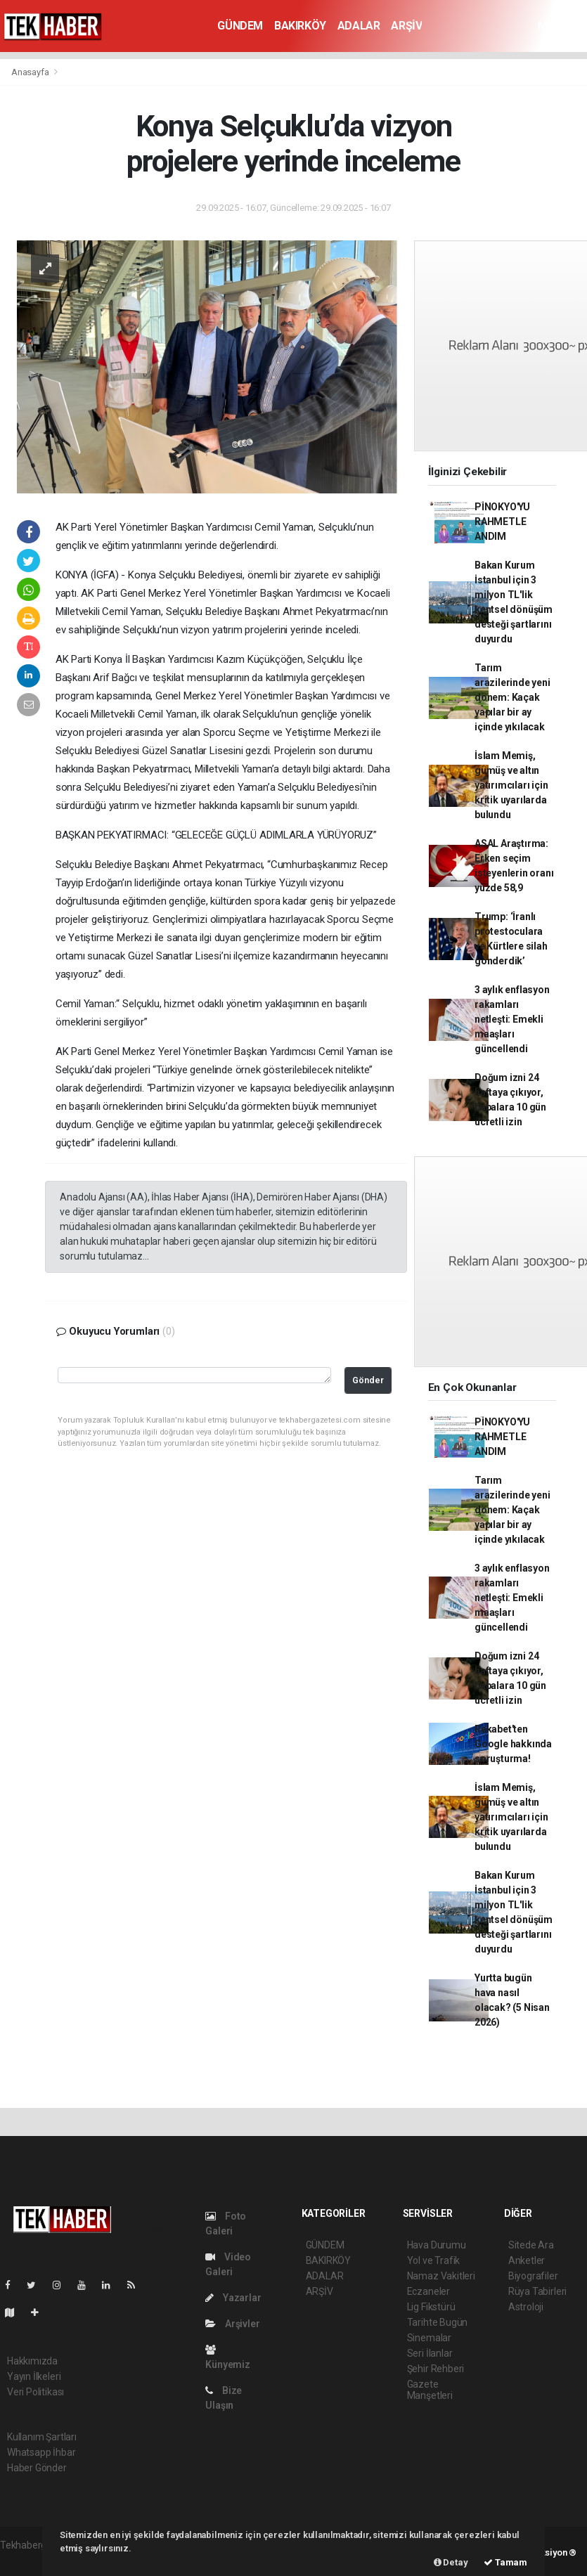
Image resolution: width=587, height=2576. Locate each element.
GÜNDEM (240, 25)
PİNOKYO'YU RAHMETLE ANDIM (502, 521)
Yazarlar (233, 2297)
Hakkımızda (32, 2361)
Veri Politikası (35, 2391)
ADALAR (358, 25)
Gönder (368, 1380)
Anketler (526, 2260)
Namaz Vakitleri (441, 2275)
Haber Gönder (37, 2467)
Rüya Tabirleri (537, 2291)
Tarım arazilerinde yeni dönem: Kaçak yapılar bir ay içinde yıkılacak (512, 697)
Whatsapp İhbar (41, 2452)
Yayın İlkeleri (33, 2376)
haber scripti (26, 2559)
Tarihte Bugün (437, 2322)
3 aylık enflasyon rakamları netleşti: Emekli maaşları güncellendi (512, 1019)
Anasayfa (31, 72)
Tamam (505, 2562)
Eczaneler (428, 2291)
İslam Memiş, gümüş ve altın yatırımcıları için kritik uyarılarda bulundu (511, 785)
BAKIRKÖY (300, 25)
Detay (451, 2562)
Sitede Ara (531, 2245)
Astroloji (525, 2306)
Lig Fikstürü (431, 2306)
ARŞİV (406, 25)
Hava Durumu (436, 2245)
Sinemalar (429, 2337)
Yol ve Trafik (433, 2260)
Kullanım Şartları (42, 2436)
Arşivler (232, 2323)
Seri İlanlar (430, 2353)
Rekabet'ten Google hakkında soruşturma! (513, 1743)
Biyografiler (533, 2275)
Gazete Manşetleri (430, 2389)
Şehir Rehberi (436, 2368)
